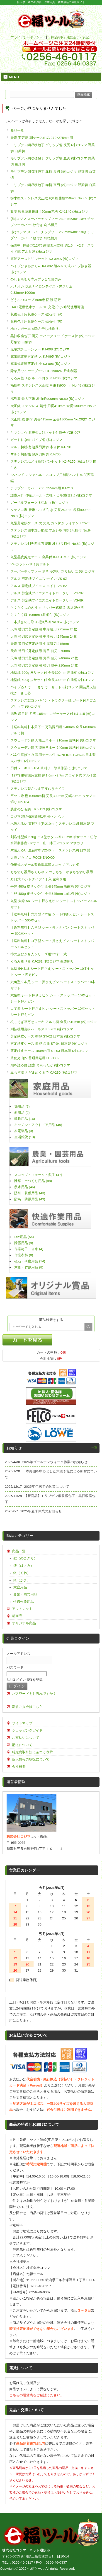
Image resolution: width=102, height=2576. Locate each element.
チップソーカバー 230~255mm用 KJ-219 (41, 488)
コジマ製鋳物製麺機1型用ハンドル (36, 816)
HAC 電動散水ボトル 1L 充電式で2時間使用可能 (47, 307)
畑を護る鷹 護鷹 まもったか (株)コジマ (40, 1065)
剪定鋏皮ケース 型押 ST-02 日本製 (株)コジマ (45, 1036)
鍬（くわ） (21, 1573)
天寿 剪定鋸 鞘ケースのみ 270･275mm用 (41, 138)
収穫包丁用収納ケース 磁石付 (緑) (36, 314)
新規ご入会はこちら (27, 1707)
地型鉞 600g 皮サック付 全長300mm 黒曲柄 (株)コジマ (52, 672)
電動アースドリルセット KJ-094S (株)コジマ (44, 259)
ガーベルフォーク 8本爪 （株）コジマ (39, 502)
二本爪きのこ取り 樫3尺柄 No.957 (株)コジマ (44, 622)
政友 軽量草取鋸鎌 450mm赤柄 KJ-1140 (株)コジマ (49, 211)
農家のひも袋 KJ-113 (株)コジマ (36, 809)
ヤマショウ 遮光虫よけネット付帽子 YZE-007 (45, 432)
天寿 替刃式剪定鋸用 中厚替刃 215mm (39, 644)
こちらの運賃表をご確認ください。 (36, 2395)
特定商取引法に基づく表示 (32, 1752)
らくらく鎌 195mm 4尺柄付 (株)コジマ (40, 615)
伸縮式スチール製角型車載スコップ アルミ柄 (44, 865)
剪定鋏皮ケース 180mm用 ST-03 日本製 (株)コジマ (49, 1051)
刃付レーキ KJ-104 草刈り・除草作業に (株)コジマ (48, 768)
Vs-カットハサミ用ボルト (30, 564)
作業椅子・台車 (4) (28, 1249)
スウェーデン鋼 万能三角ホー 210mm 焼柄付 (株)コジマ (53, 740)
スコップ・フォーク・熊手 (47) (38, 1175)
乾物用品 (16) (24, 1119)
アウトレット (22, 1609)
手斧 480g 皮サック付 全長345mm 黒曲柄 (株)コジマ (50, 886)
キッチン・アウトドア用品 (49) (38, 1125)
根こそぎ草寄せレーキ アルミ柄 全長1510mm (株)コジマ (53, 1022)
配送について (22, 1745)
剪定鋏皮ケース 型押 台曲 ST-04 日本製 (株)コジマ (49, 1043)
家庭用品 (20, 1587)
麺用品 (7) (22, 1106)
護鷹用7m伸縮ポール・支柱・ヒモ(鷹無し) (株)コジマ (51, 495)
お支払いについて (25, 1737)
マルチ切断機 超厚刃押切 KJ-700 (35, 454)
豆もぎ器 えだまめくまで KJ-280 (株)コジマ (43, 1072)
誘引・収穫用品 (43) (29, 1193)
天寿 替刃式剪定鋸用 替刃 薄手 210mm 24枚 (44, 665)
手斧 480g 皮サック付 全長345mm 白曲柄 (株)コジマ (50, 893)
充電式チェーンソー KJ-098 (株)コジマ (40, 349)
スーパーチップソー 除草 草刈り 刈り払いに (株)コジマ (52, 571)
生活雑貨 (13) (24, 1137)
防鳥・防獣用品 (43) (29, 1199)
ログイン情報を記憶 (25, 1679)
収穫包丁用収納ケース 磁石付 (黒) (36, 321)
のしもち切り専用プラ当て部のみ (35, 279)
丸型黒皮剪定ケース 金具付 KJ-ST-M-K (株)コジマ (48, 557)
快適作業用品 (23, 1602)
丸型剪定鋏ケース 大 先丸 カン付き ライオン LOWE (50, 523)
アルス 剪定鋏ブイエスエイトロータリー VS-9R (47, 593)
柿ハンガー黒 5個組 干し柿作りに (36, 329)
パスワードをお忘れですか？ (34, 1693)
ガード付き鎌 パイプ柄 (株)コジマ (36, 440)
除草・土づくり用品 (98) (33, 1181)
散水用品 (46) (24, 1187)
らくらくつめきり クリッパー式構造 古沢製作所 (47, 607)
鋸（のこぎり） (25, 1558)
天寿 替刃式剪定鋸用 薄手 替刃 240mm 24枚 (44, 658)
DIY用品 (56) (24, 1237)
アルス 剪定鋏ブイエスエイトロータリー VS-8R (47, 600)
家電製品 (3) (23, 1131)
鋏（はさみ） (23, 1565)
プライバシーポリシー (27, 37)
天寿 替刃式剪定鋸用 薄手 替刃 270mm (40, 651)
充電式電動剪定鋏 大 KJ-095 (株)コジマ (40, 356)
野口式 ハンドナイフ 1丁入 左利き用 (38, 879)
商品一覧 (17, 130)
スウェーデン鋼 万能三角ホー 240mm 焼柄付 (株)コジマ (53, 747)
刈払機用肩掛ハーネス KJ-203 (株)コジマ (41, 1029)
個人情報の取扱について (30, 1759)
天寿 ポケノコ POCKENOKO (32, 857)
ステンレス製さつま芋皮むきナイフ (37, 788)
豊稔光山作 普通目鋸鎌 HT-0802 (34, 1058)
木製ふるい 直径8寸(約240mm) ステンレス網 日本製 (50, 850)
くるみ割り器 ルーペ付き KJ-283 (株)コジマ (43, 378)
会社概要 (19, 1766)
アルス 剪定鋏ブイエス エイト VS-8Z (38, 586)
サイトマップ (22, 1723)
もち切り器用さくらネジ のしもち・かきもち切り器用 (51, 872)
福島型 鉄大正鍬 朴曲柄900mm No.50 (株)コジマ (47, 399)
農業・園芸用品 (25, 1594)
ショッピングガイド (27, 1730)
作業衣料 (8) (23, 1255)
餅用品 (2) (22, 1112)
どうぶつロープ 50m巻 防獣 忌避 (35, 300)
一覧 (94, 1447)
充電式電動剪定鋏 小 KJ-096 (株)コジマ (40, 364)
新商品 (17, 1616)
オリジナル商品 (24, 1623)
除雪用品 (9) (23, 1243)
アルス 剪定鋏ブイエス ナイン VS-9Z (38, 578)
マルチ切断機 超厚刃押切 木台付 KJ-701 (41, 447)
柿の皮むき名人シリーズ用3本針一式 (38, 954)
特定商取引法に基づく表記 (70, 37)
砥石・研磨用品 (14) (29, 1261)
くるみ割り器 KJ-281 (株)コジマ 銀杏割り (42, 961)
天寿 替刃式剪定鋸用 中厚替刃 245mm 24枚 (43, 636)
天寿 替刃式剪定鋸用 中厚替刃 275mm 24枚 (43, 629)
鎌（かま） (21, 1580)
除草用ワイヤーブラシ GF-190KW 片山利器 (43, 371)
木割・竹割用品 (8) (28, 1267)
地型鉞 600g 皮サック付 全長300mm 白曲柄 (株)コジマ (52, 680)
